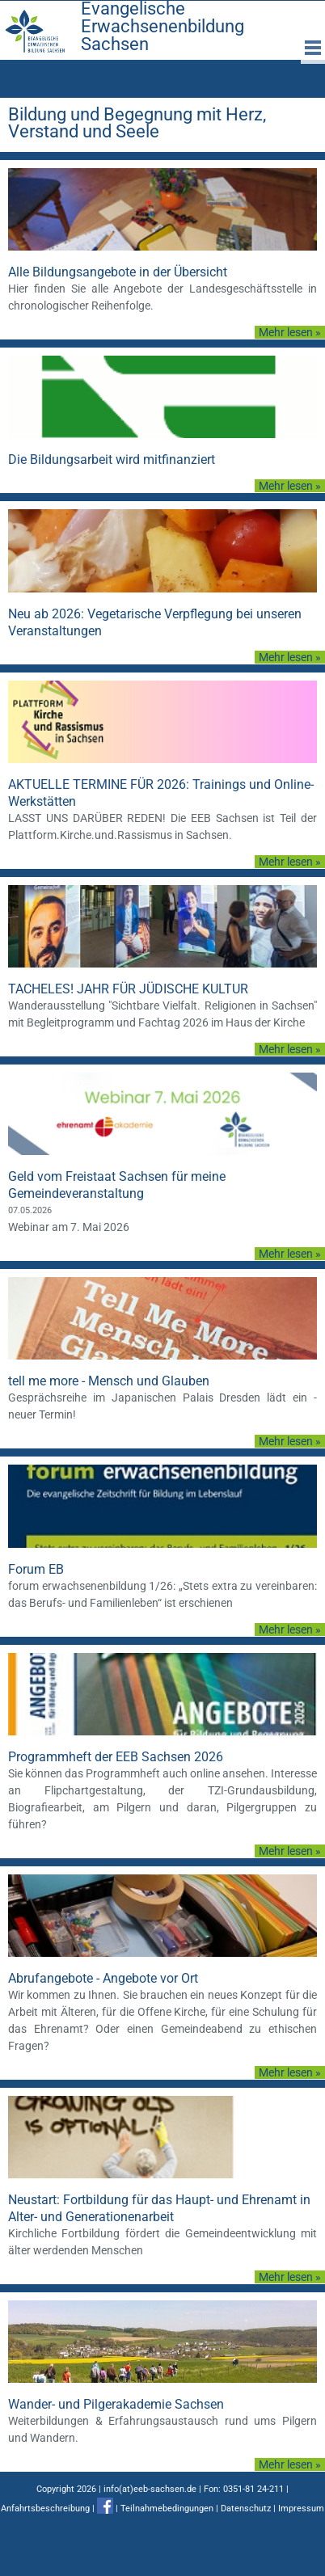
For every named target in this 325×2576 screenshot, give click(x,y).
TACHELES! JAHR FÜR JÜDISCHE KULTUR (128, 989)
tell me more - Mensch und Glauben (108, 1381)
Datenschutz (246, 2508)
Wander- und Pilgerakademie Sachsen (116, 2404)
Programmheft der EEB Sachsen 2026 (115, 1756)
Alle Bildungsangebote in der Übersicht (117, 272)
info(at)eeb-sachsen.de (149, 2489)
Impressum (301, 2508)
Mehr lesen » (290, 332)
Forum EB (36, 1569)
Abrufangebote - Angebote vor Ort (103, 1978)
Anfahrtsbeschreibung (45, 2508)
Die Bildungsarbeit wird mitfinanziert (111, 459)
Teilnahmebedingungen (166, 2508)
